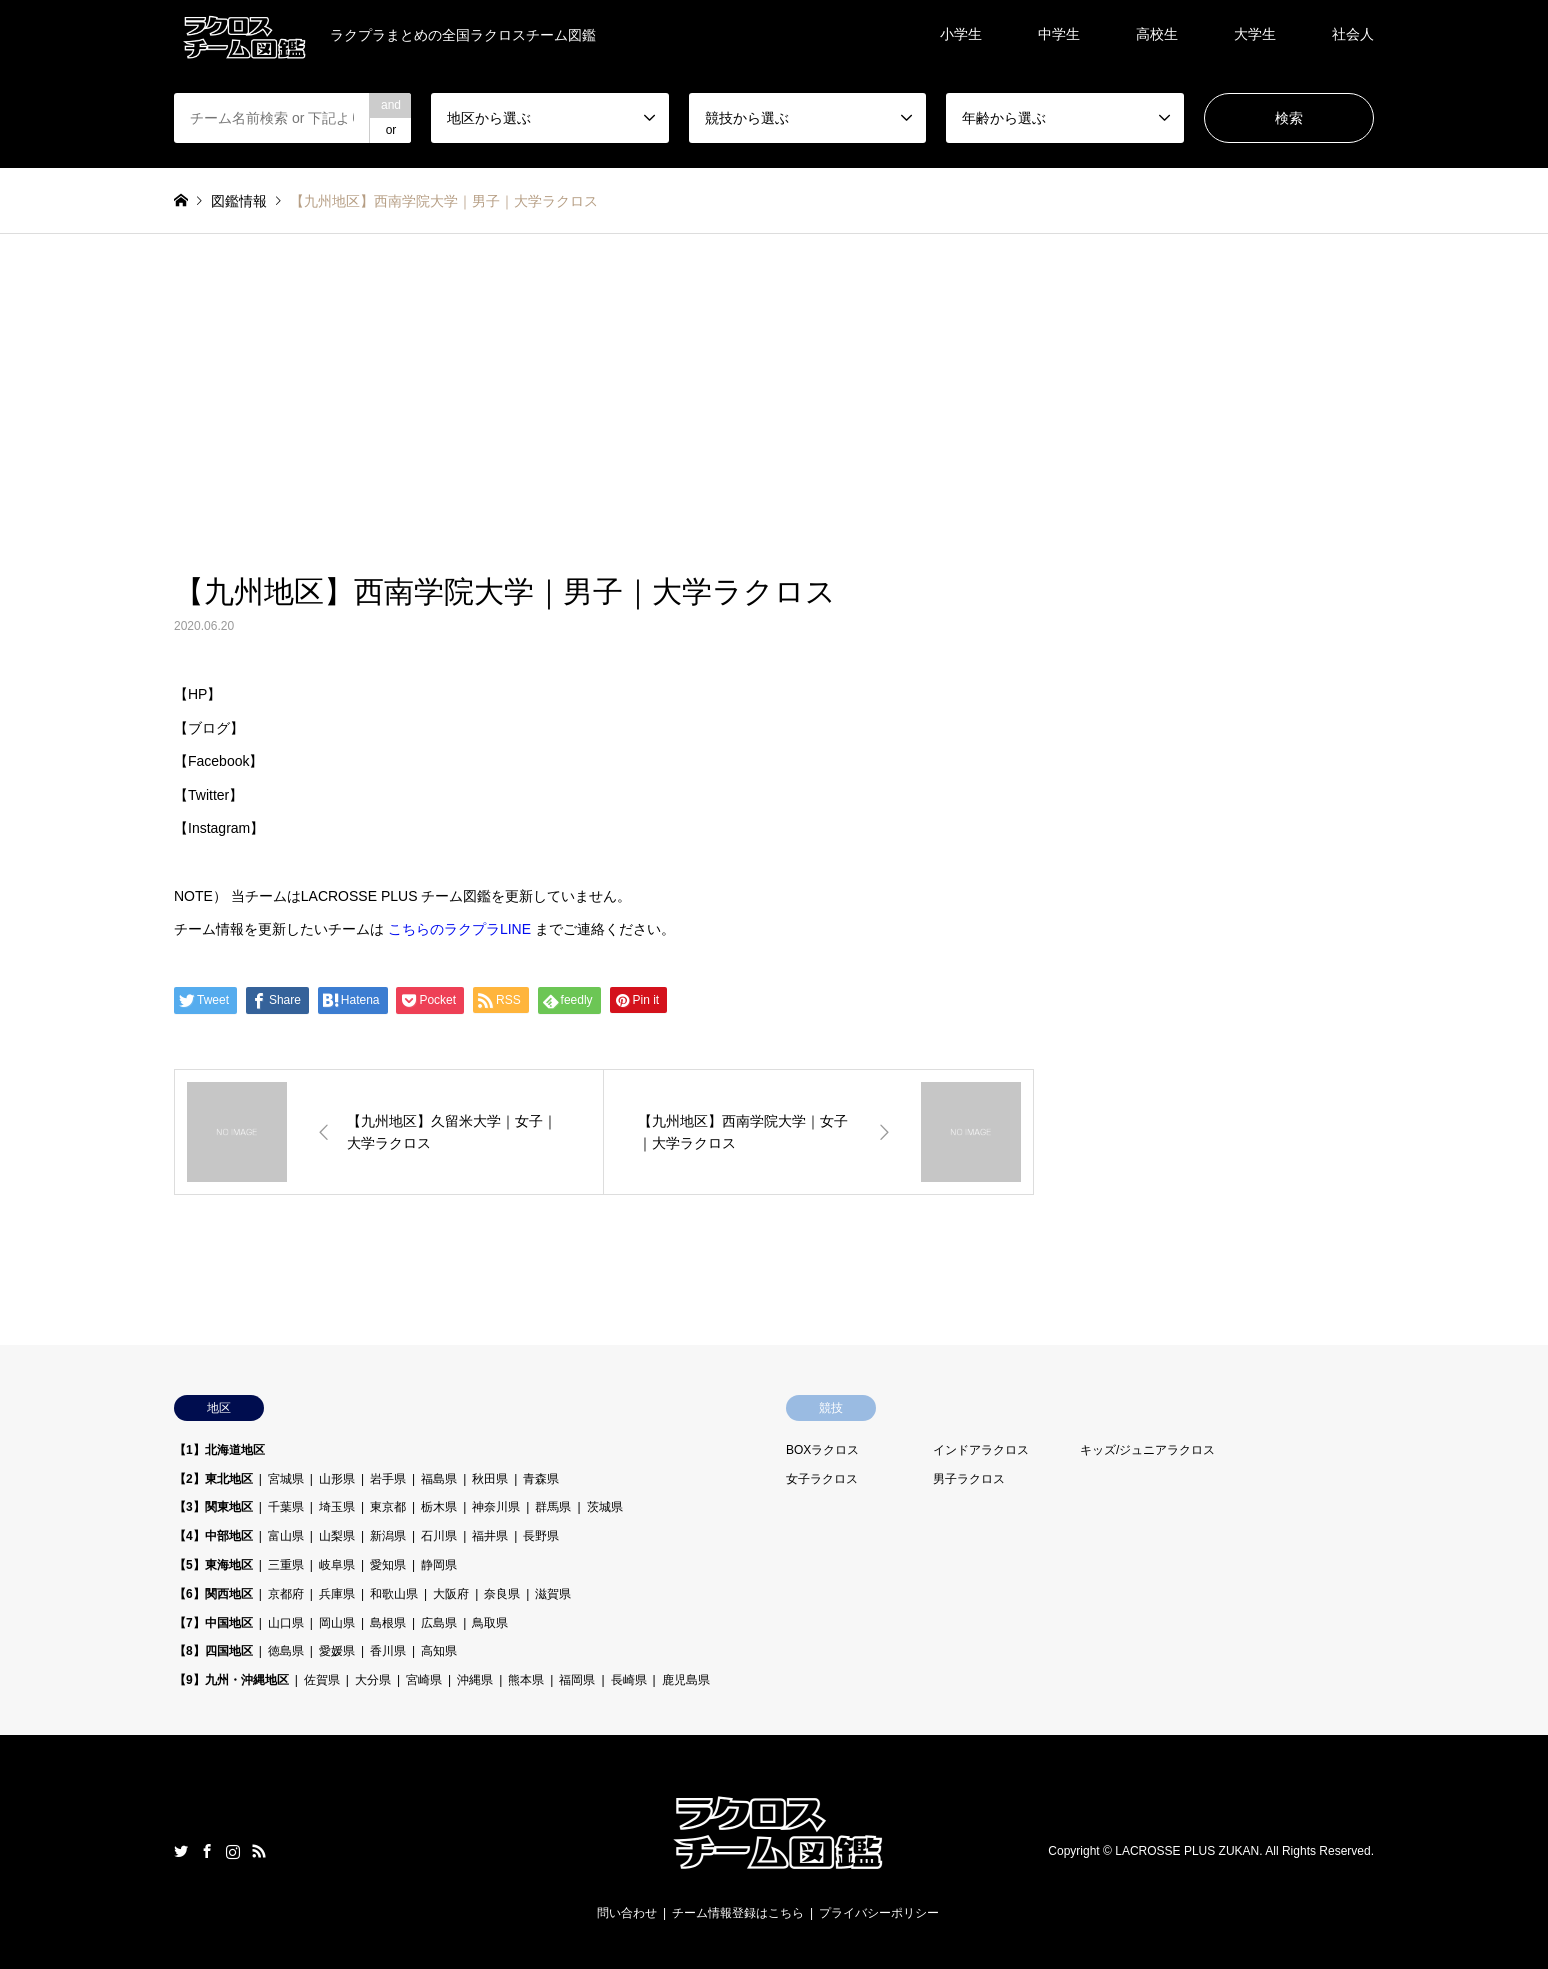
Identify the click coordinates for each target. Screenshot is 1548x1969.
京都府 (286, 1594)
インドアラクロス (981, 1450)
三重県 (286, 1565)
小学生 (961, 34)
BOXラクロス (822, 1450)
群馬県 (553, 1507)
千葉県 (286, 1507)
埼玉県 (337, 1507)
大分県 (373, 1680)
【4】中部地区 (213, 1536)
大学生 (1255, 34)
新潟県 (388, 1536)
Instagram (233, 1851)
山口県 (286, 1623)
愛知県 (388, 1565)
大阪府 (451, 1594)
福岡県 (577, 1680)
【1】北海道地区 (219, 1450)
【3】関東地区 (213, 1507)
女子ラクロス (822, 1479)
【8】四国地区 (213, 1651)
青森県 (541, 1479)
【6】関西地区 (213, 1594)
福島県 (439, 1479)
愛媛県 (337, 1651)
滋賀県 (553, 1594)
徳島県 (286, 1651)
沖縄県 (475, 1680)
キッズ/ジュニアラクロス (1147, 1450)
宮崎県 (424, 1680)
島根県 (388, 1623)
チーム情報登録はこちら (738, 1913)
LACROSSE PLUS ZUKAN (1187, 1851)
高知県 (439, 1651)
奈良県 (502, 1594)
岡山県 (337, 1623)
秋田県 (490, 1479)
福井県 (490, 1536)
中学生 (1059, 34)
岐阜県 (337, 1565)
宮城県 (286, 1479)
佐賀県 (322, 1680)
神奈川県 (496, 1507)
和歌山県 (394, 1594)
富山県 (286, 1536)
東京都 (388, 1507)
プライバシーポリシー (879, 1913)
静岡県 (439, 1565)
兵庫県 (337, 1594)
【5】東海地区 (213, 1565)
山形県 (337, 1479)
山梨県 (337, 1536)
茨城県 (605, 1507)
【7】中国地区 (213, 1623)
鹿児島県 (686, 1680)
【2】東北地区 (213, 1479)
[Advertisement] (774, 384)
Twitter (181, 1851)
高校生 (1157, 34)
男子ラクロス (969, 1479)
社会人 (1353, 34)
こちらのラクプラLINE (459, 929)
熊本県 (526, 1680)
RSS (259, 1851)
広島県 (439, 1623)
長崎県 (629, 1680)
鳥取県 (490, 1623)
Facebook (207, 1851)
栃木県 (439, 1507)
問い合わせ (627, 1913)
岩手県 (388, 1479)
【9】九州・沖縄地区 (231, 1680)
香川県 (388, 1651)
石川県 (439, 1536)
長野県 (541, 1536)
